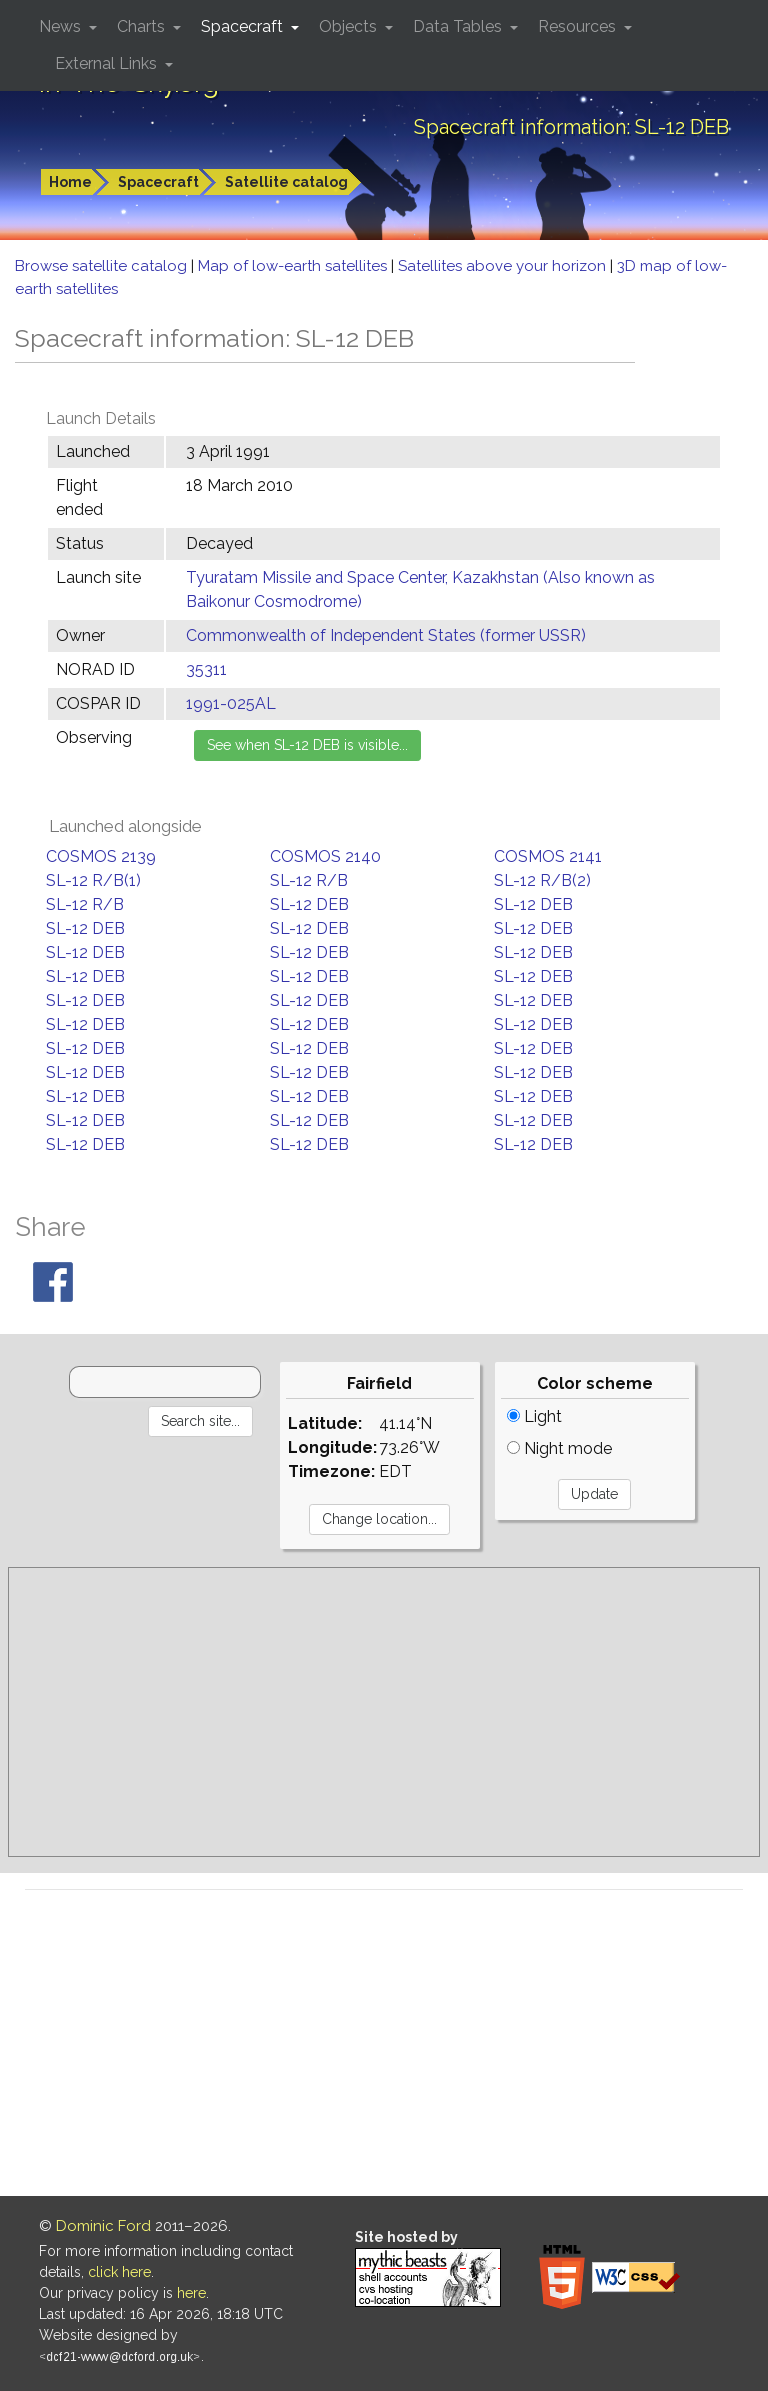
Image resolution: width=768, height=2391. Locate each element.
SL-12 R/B (309, 880)
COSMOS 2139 (101, 856)
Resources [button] (579, 26)
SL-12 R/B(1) (93, 880)
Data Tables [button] (459, 26)
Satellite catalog (286, 182)
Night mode (559, 1448)
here (191, 2293)
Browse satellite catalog (103, 266)
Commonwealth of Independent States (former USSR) (386, 635)
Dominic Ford (103, 2226)
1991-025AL (231, 703)
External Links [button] (108, 63)
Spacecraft (158, 182)
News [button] (62, 26)
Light (534, 1416)
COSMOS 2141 (548, 856)
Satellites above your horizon (504, 266)
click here (119, 2272)
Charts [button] (143, 26)
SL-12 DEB (309, 904)
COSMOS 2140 (325, 856)
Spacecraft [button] (244, 26)
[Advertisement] (384, 1712)
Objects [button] (350, 26)
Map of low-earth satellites (294, 266)
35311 (206, 669)
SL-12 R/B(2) (542, 880)
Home (70, 182)
